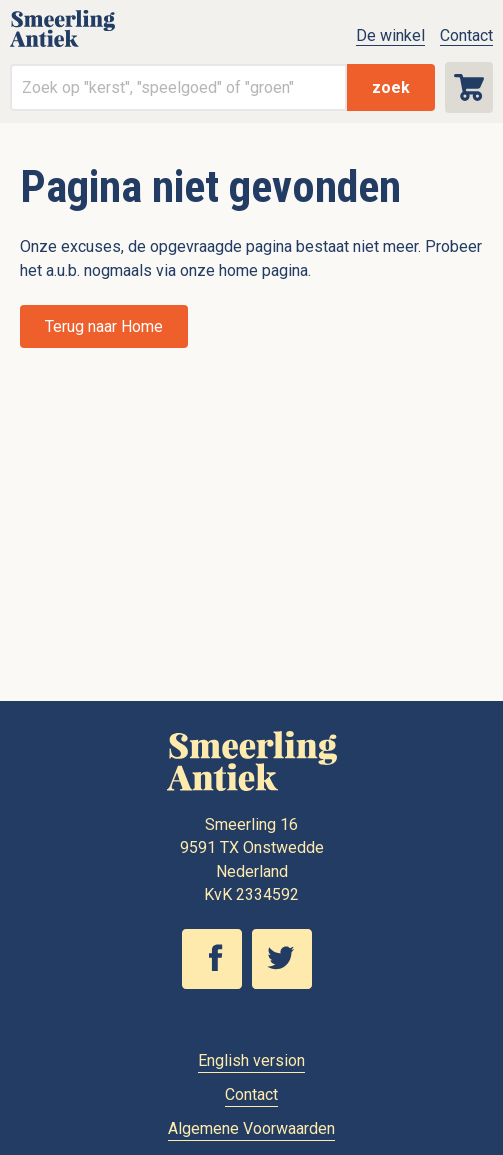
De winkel (390, 35)
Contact (466, 35)
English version (251, 1060)
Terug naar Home (104, 326)
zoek (391, 87)
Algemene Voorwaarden (251, 1128)
